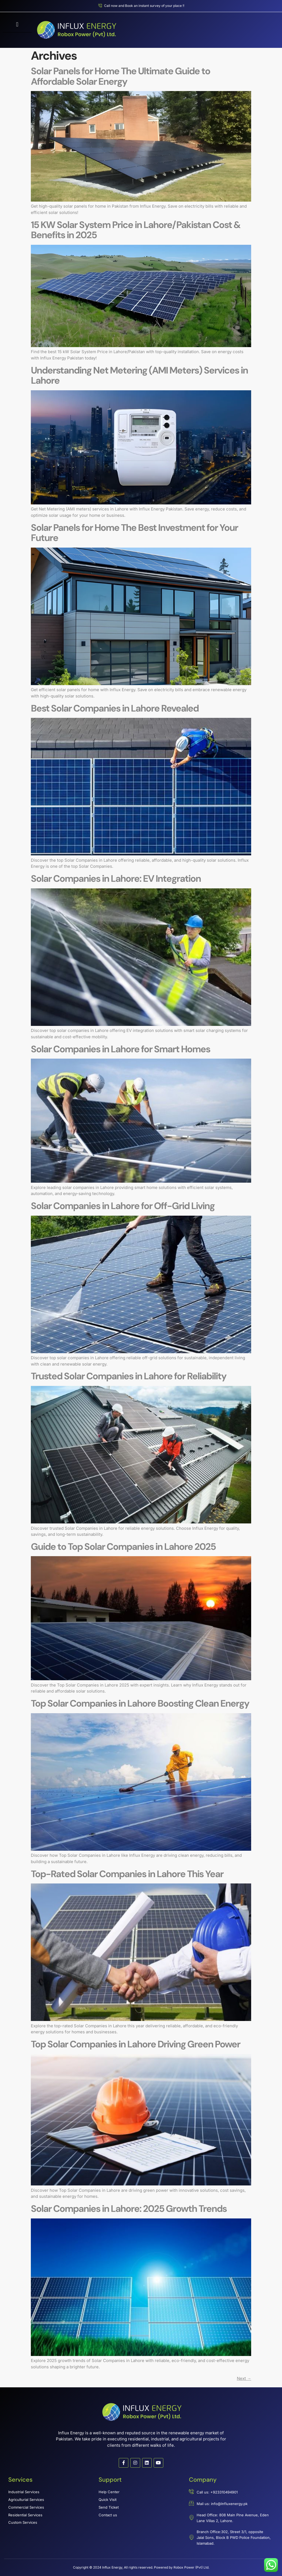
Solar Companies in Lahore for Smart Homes (120, 1049)
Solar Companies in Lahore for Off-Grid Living (123, 1206)
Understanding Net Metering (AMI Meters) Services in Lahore (139, 375)
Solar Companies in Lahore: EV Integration (116, 878)
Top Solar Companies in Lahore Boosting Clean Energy (140, 1703)
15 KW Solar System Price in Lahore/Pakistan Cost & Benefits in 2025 (135, 230)
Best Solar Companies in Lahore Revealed (115, 708)
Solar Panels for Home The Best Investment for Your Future (134, 532)
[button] (17, 24)
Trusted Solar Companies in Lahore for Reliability (128, 1376)
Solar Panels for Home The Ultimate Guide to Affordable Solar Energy (120, 76)
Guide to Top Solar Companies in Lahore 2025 (123, 1546)
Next (244, 2378)
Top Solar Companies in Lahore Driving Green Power (135, 2044)
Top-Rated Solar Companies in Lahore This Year (127, 1874)
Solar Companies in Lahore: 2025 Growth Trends (129, 2208)
